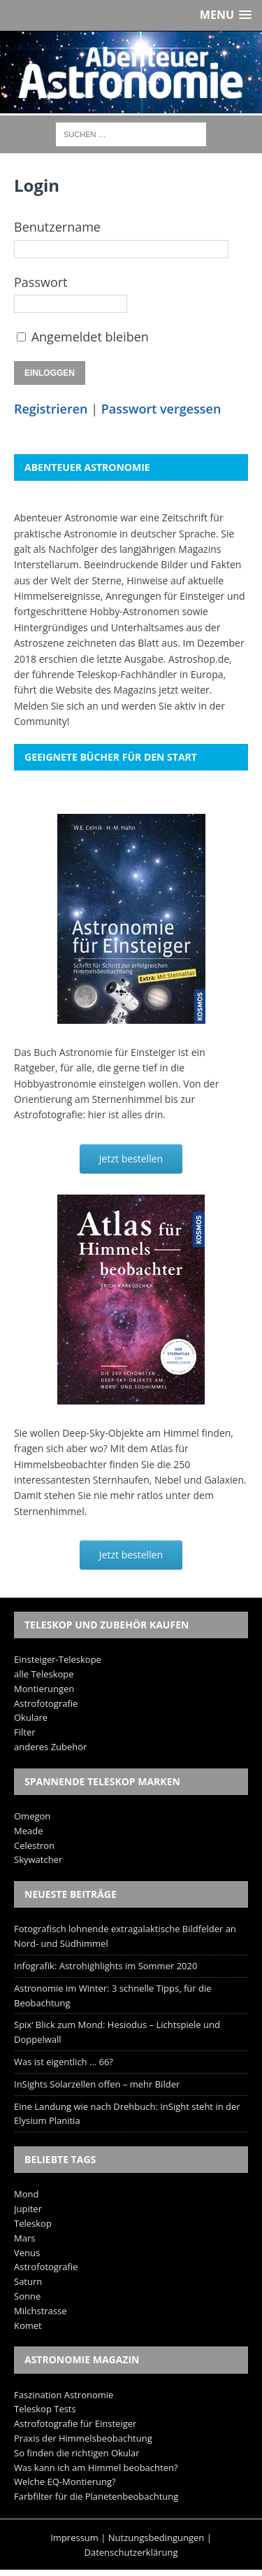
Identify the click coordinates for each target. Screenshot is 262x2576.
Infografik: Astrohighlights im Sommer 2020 (105, 1965)
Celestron (34, 1845)
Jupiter (28, 2208)
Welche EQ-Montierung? (65, 2481)
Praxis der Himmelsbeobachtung (83, 2438)
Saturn (28, 2281)
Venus (27, 2252)
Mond (26, 2194)
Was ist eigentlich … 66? (63, 2061)
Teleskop (33, 2223)
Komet (28, 2325)
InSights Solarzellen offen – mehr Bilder (97, 2084)
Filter (25, 1732)
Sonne (27, 2296)
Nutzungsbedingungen (156, 2537)
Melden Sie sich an (56, 705)
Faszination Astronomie (63, 2394)
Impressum (74, 2537)
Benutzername (57, 226)
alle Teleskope (44, 1674)
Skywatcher (38, 1859)
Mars (24, 2238)
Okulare (31, 1717)
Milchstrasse (40, 2310)
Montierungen (44, 1688)
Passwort (41, 282)
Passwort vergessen (161, 408)
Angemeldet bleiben (90, 336)
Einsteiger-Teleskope (57, 1659)
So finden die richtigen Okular (77, 2453)
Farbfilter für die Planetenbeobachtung (96, 2496)
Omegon (32, 1816)
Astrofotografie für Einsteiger (75, 2423)
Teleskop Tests (45, 2408)
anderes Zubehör (50, 1746)
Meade (28, 1830)
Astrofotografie (46, 1703)
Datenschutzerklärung (131, 2552)
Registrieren (50, 408)
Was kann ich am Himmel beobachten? (96, 2467)
